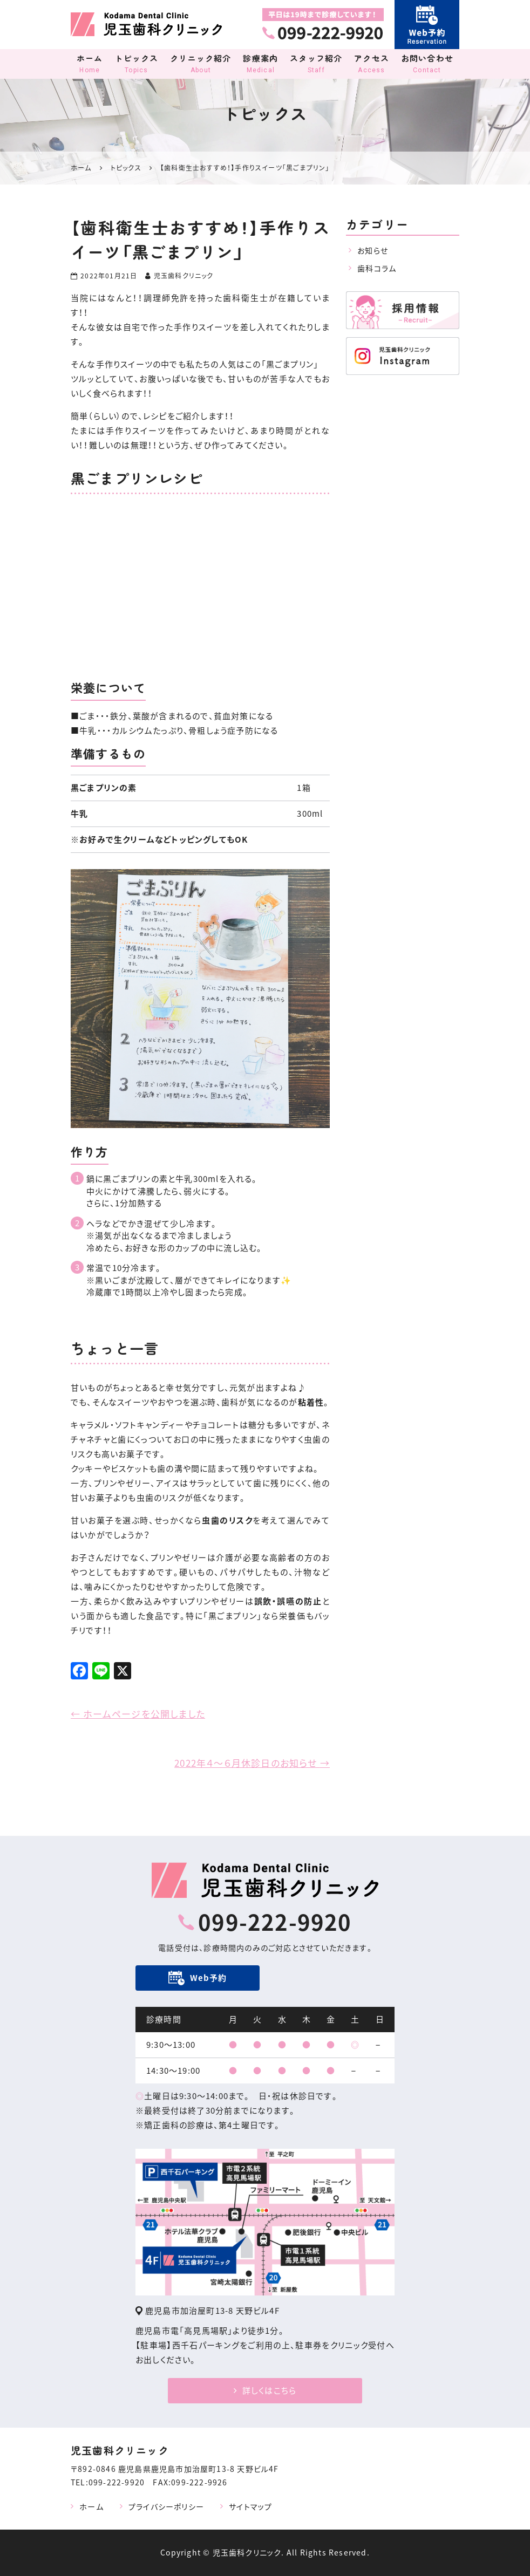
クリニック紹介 (200, 64)
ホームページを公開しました (138, 1713)
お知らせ (372, 250)
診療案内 (261, 64)
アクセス (372, 64)
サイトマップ (250, 2506)
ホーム (89, 64)
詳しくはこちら (265, 2390)
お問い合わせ (427, 64)
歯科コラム (376, 268)
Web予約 (208, 1978)
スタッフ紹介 (316, 64)
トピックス (136, 64)
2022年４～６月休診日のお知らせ (252, 1762)
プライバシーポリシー (166, 2506)
